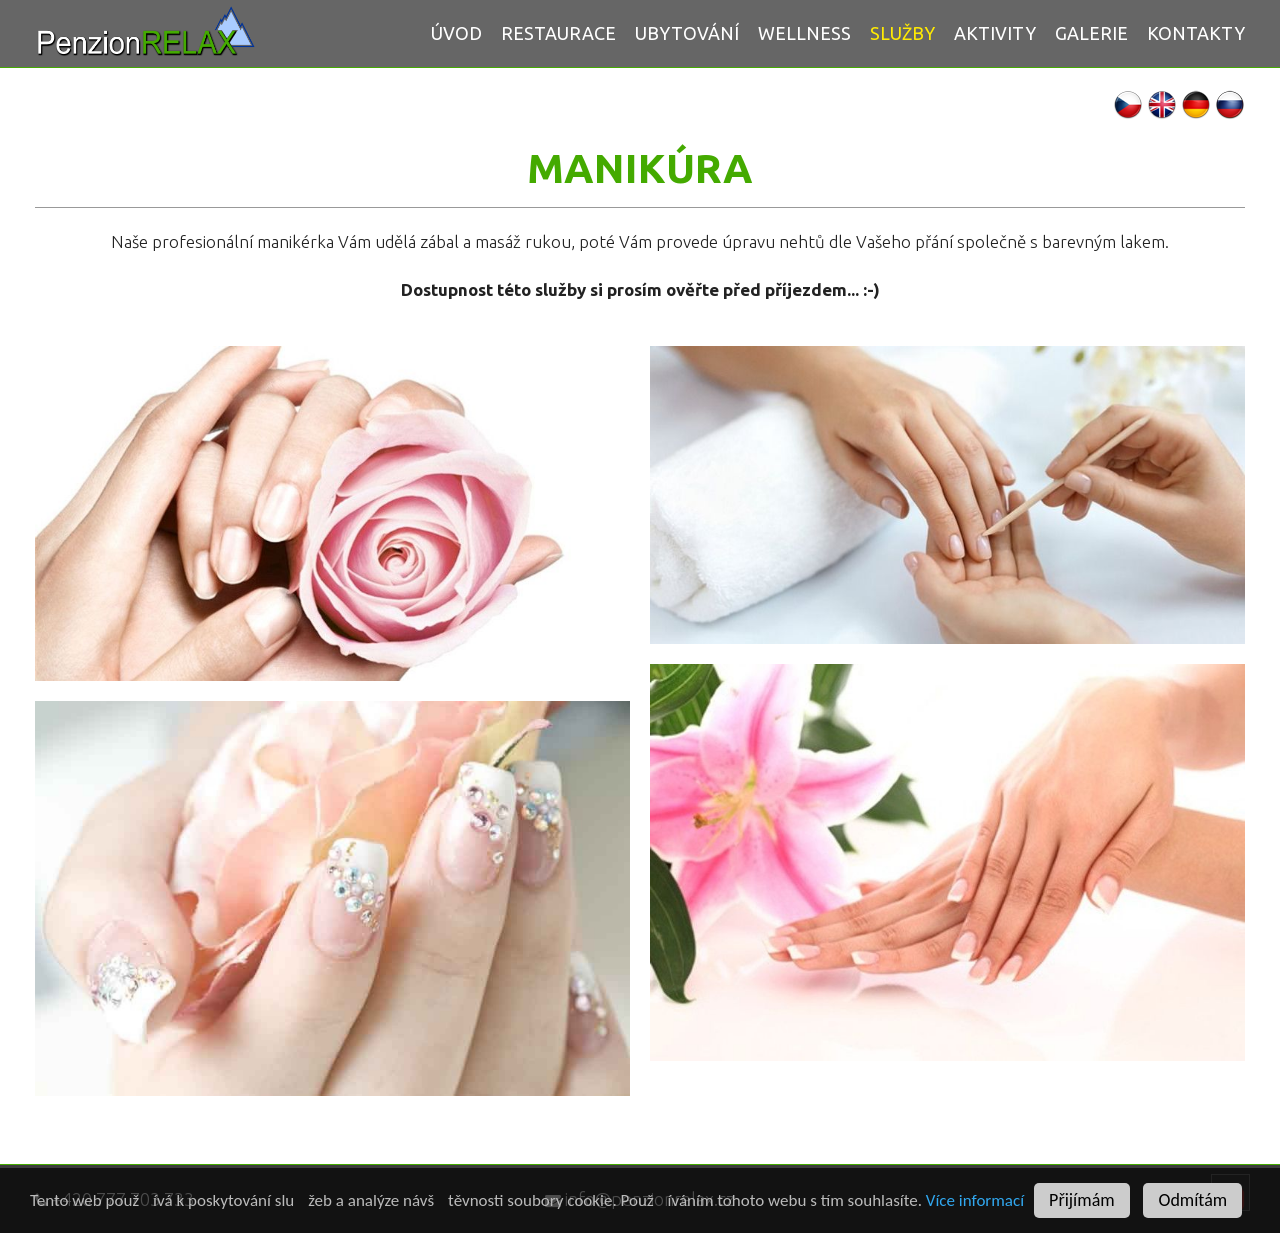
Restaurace (558, 33)
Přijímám (1082, 1200)
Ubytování (687, 33)
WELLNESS (804, 33)
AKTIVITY (995, 33)
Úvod (456, 33)
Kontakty (1196, 33)
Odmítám (1192, 1200)
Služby (902, 33)
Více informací (975, 1200)
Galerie (1091, 33)
